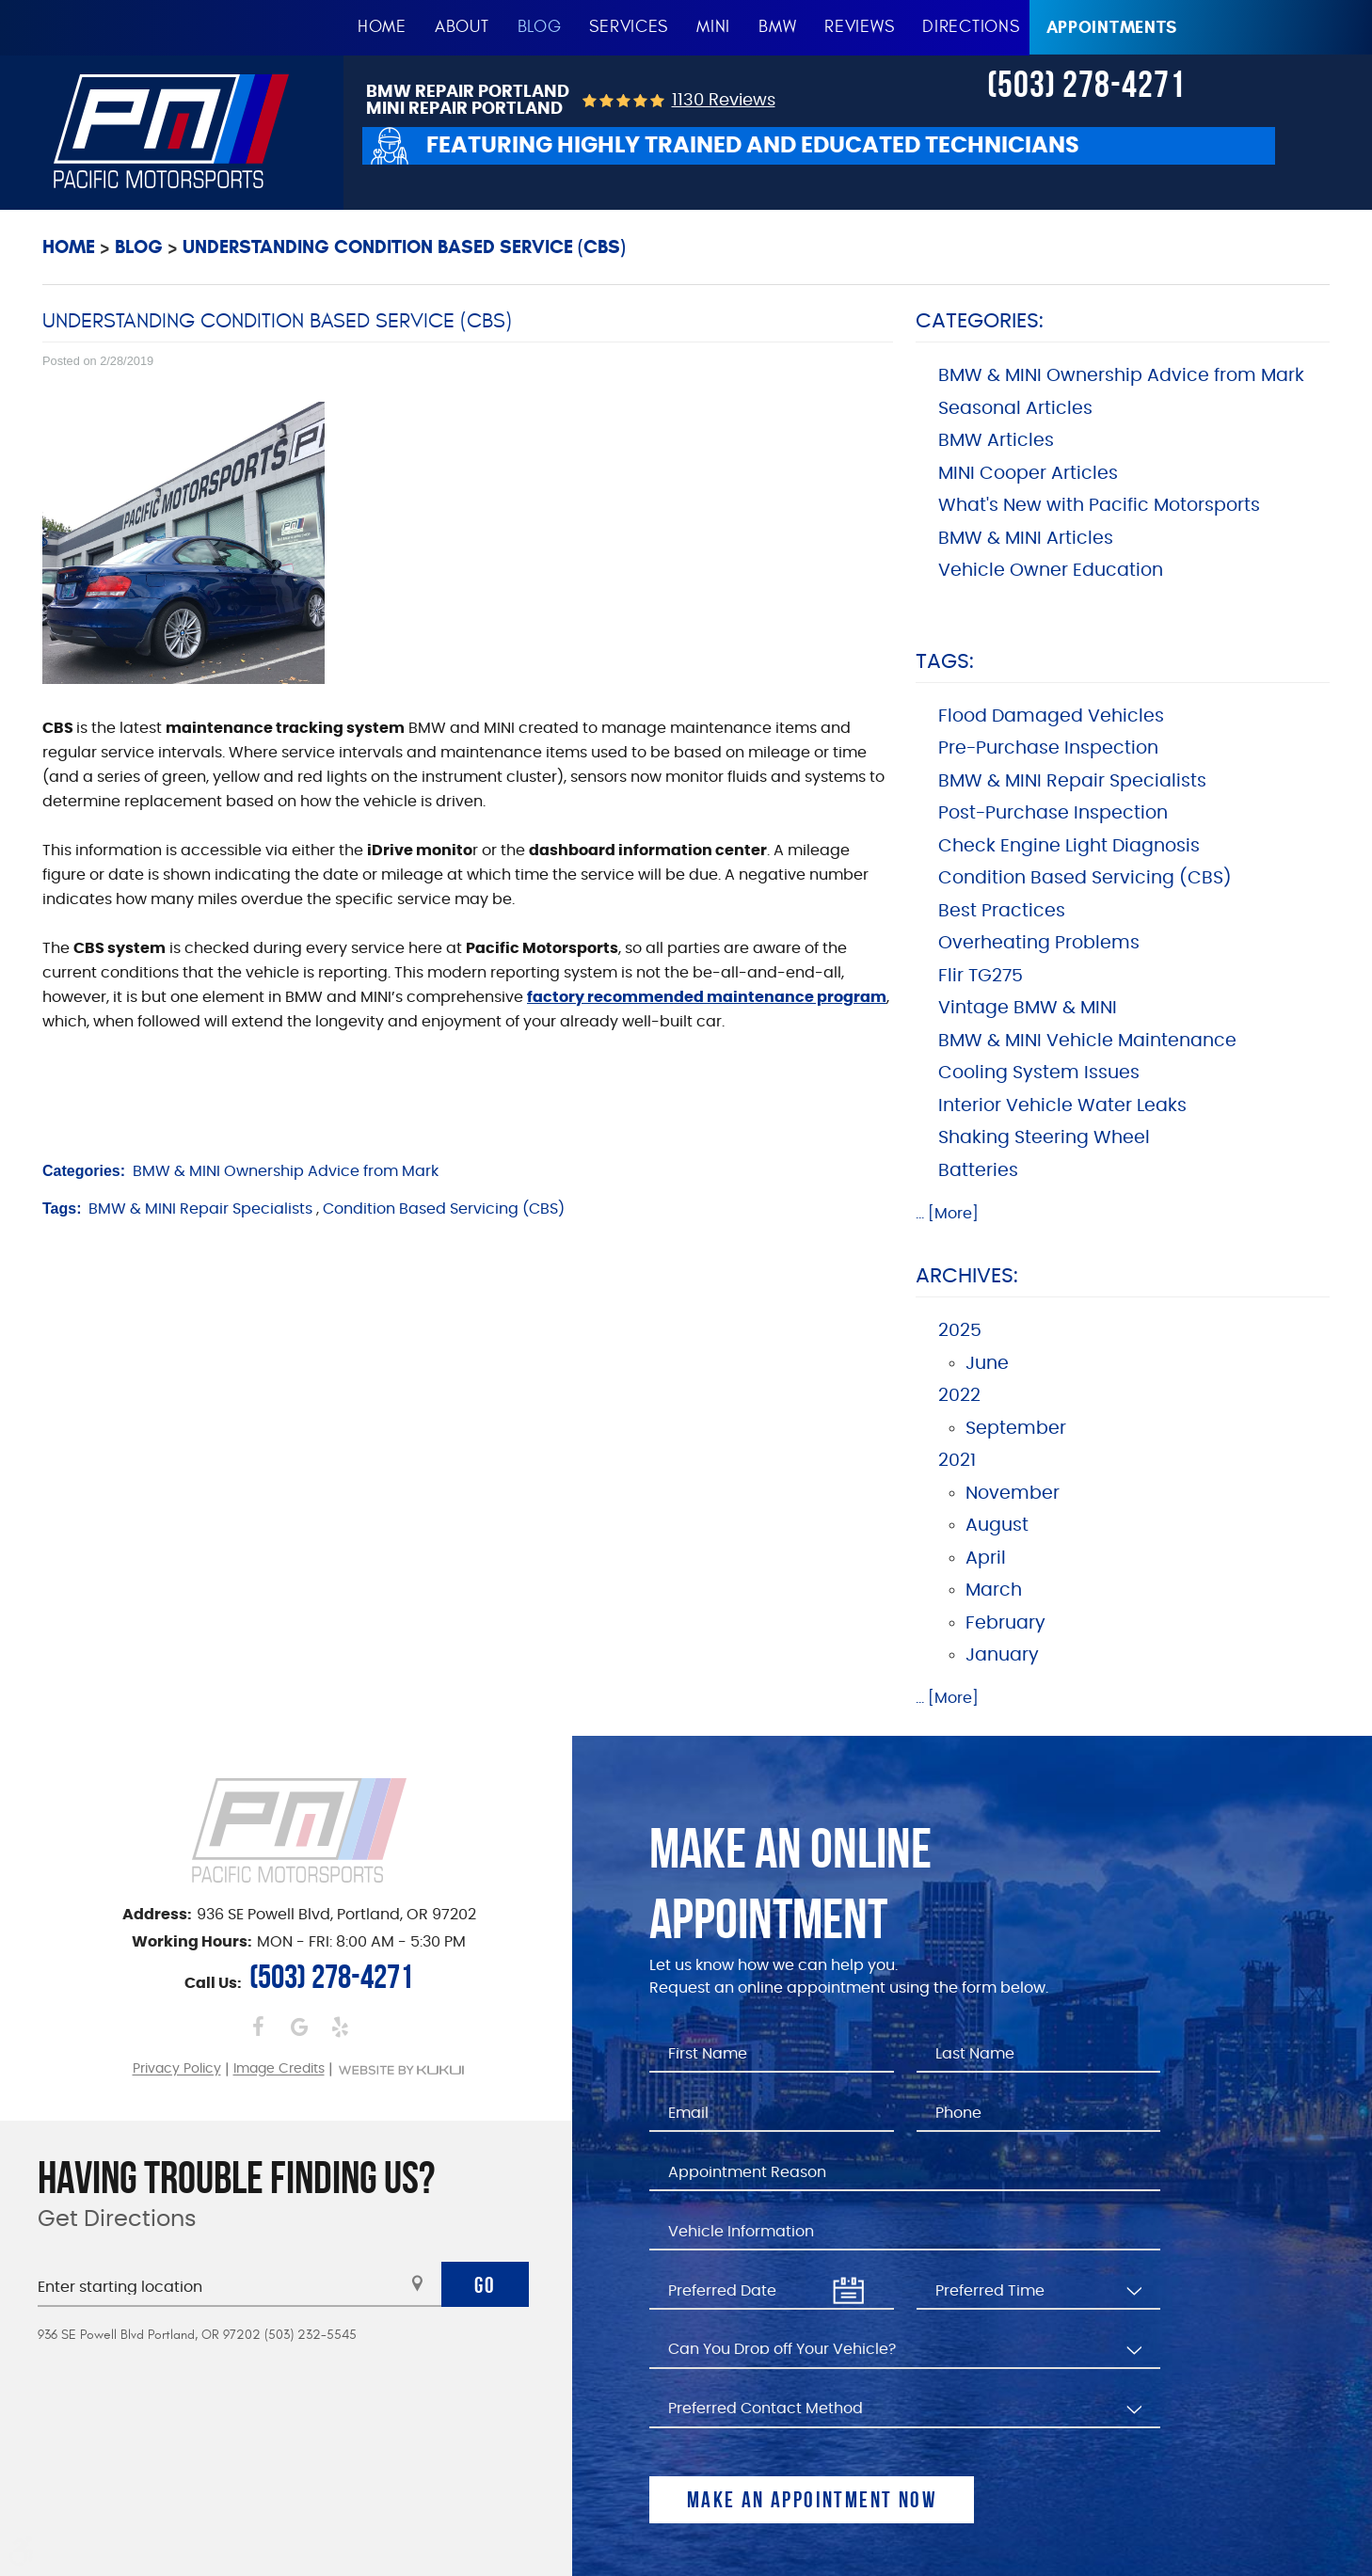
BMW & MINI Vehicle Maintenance (1087, 1041)
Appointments (1112, 27)
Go (485, 2285)
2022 (959, 1396)
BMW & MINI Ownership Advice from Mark (286, 1171)
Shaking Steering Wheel (1044, 1138)
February (1005, 1623)
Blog (540, 27)
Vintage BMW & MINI (1027, 1008)
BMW (777, 27)
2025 (959, 1331)
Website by (401, 2069)
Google (298, 2026)
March (993, 1590)
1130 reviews (723, 100)
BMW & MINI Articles (1025, 539)
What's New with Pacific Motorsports (1099, 506)
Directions (970, 27)
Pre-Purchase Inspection (1048, 748)
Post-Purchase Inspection (1053, 813)
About (462, 27)
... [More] (947, 1213)
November (1012, 1494)
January (1002, 1655)
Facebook (258, 2026)
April (985, 1558)
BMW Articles (996, 441)
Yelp (339, 2026)
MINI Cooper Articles (1028, 474)
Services (628, 27)
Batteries (978, 1171)
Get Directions (117, 2219)
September (1015, 1429)
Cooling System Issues (1039, 1073)
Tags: (945, 661)
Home (382, 27)
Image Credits (279, 2069)
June (987, 1364)
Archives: (967, 1275)
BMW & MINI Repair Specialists (200, 1208)
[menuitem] (382, 28)
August (997, 1525)
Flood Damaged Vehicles (1051, 716)
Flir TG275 (980, 976)
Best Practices (1001, 911)
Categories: (980, 320)
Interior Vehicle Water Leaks (1062, 1106)
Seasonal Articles (1015, 409)
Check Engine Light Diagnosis (1069, 846)
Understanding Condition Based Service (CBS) (404, 247)
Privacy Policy (177, 2069)
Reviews (859, 27)
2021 (957, 1461)
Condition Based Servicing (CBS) (444, 1208)
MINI (713, 27)
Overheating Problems (1039, 943)
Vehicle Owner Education (1050, 571)
